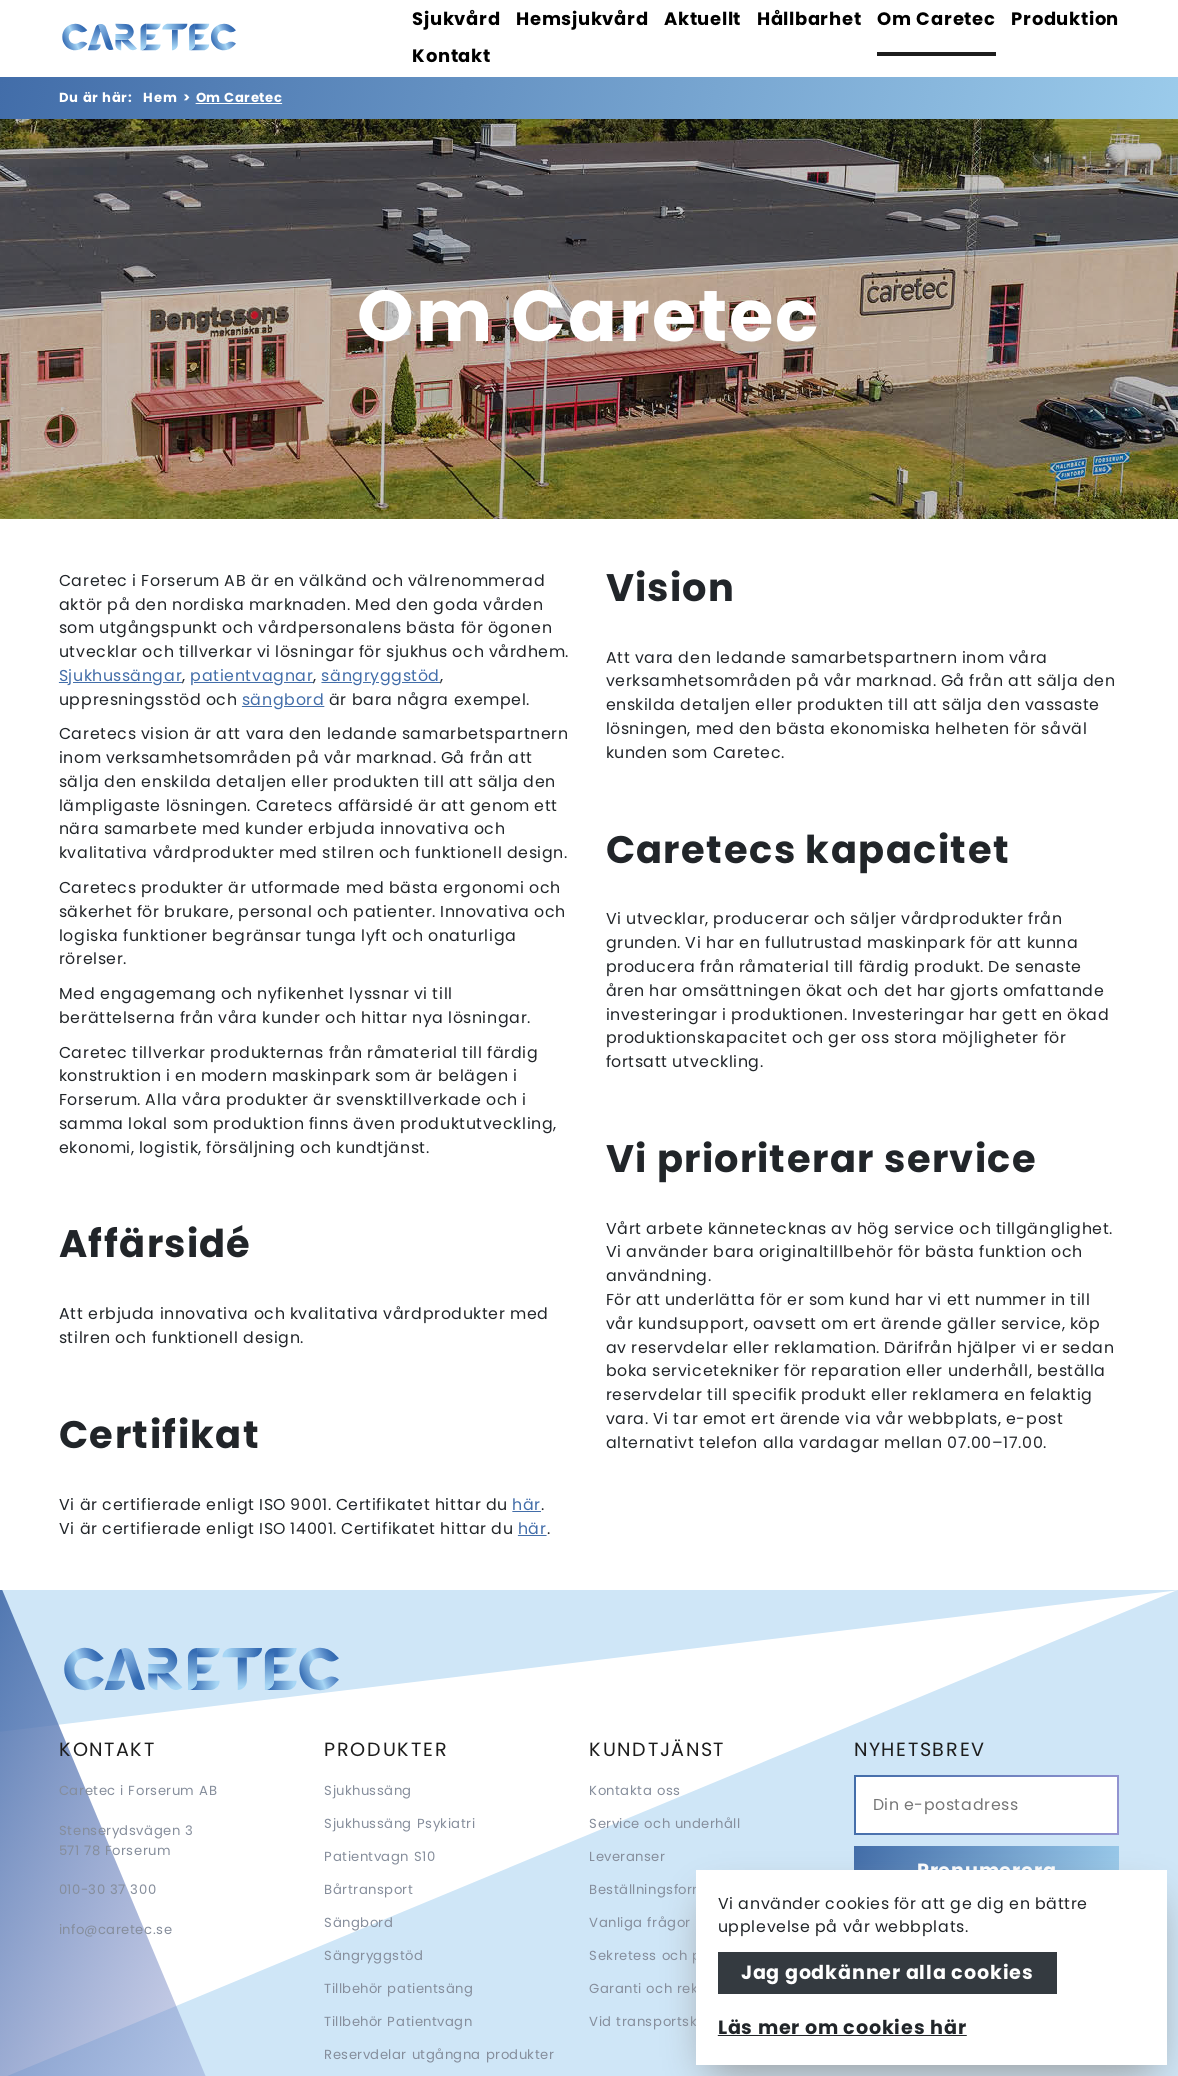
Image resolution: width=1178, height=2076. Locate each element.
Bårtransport (369, 1889)
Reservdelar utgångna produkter (439, 2054)
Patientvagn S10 (379, 1856)
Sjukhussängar (120, 675)
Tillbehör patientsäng (399, 1988)
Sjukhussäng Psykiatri (400, 1823)
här (526, 1504)
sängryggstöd (380, 675)
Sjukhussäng (368, 1790)
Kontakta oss (635, 1790)
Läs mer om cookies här (842, 2027)
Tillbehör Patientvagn (398, 2021)
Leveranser (627, 1856)
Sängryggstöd (374, 1955)
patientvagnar (251, 675)
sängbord (283, 699)
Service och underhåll (665, 1823)
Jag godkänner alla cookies (887, 1972)
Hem (160, 97)
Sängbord (358, 1922)
